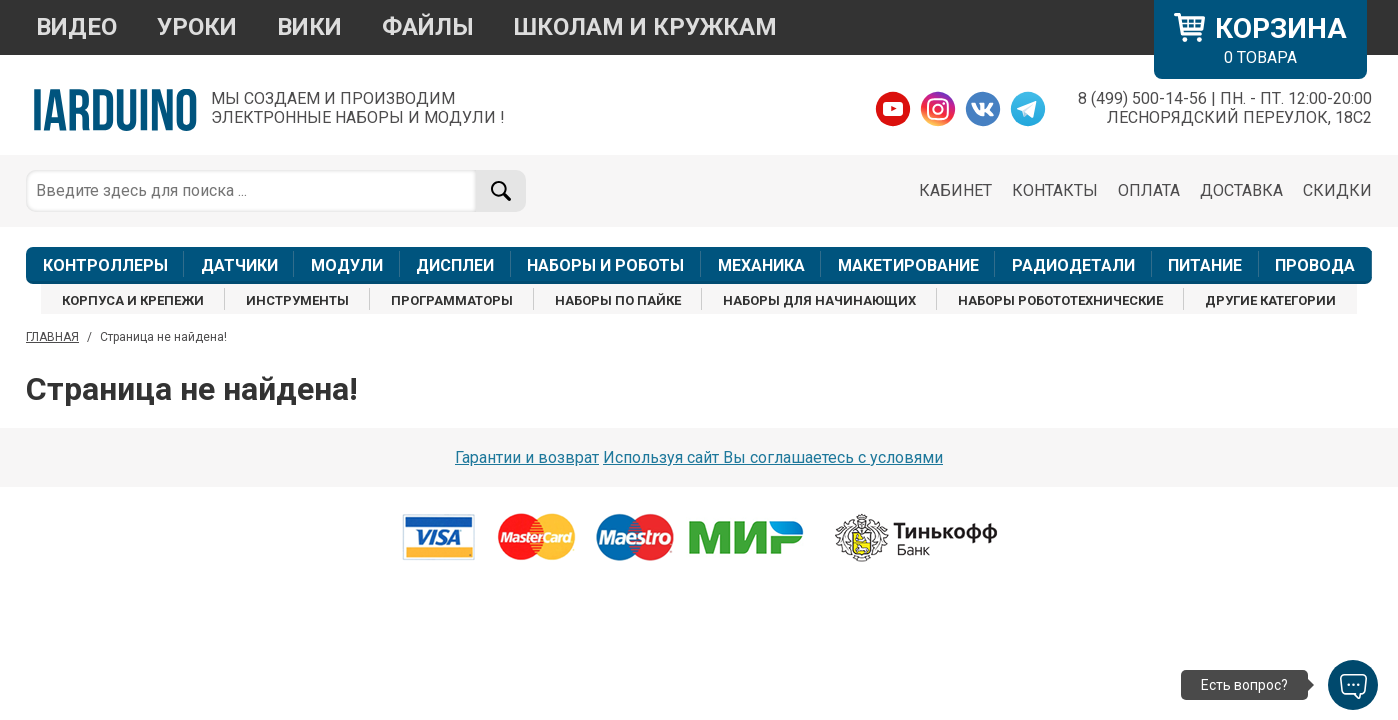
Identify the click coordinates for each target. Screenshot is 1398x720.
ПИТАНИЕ (1205, 265)
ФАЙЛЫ (428, 27)
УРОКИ (197, 27)
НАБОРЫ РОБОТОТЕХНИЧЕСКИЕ (1060, 300)
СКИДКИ (1337, 190)
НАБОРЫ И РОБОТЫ (605, 265)
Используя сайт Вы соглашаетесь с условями (773, 457)
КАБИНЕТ (955, 190)
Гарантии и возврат (527, 457)
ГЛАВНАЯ (52, 337)
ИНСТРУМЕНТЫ (297, 300)
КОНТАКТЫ (1055, 190)
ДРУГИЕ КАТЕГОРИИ (1270, 300)
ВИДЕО (76, 27)
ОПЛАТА (1149, 190)
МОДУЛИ (347, 265)
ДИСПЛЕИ (455, 265)
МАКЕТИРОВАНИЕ (908, 265)
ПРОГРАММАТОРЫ (452, 300)
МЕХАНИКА (761, 265)
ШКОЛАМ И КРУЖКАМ (645, 27)
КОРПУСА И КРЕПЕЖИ (133, 300)
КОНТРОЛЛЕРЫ (105, 265)
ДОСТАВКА (1241, 190)
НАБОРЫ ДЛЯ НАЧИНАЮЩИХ (819, 300)
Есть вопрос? (1244, 685)
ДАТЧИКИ (239, 265)
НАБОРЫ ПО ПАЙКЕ (618, 300)
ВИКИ (309, 27)
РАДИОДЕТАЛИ (1073, 265)
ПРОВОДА (1315, 265)
